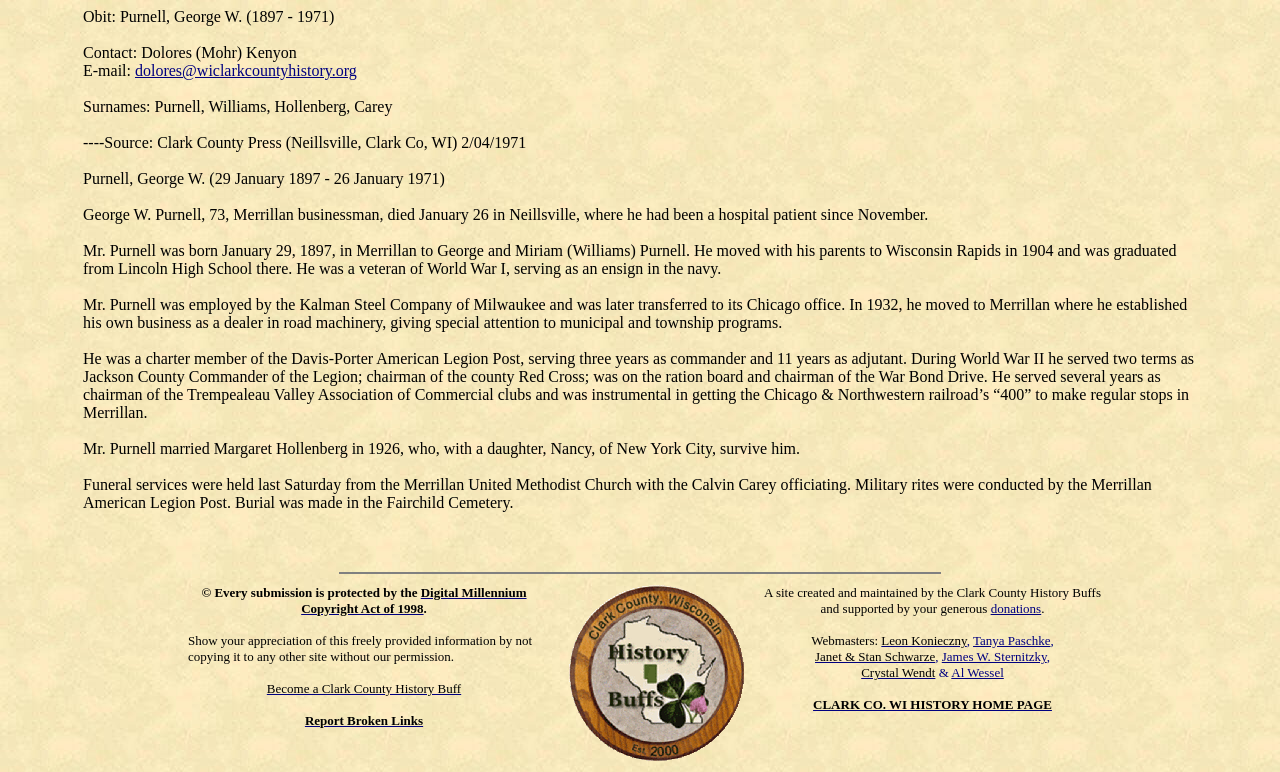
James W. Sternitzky (994, 656)
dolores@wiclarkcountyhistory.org (246, 70)
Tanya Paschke (1011, 640)
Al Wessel (977, 672)
